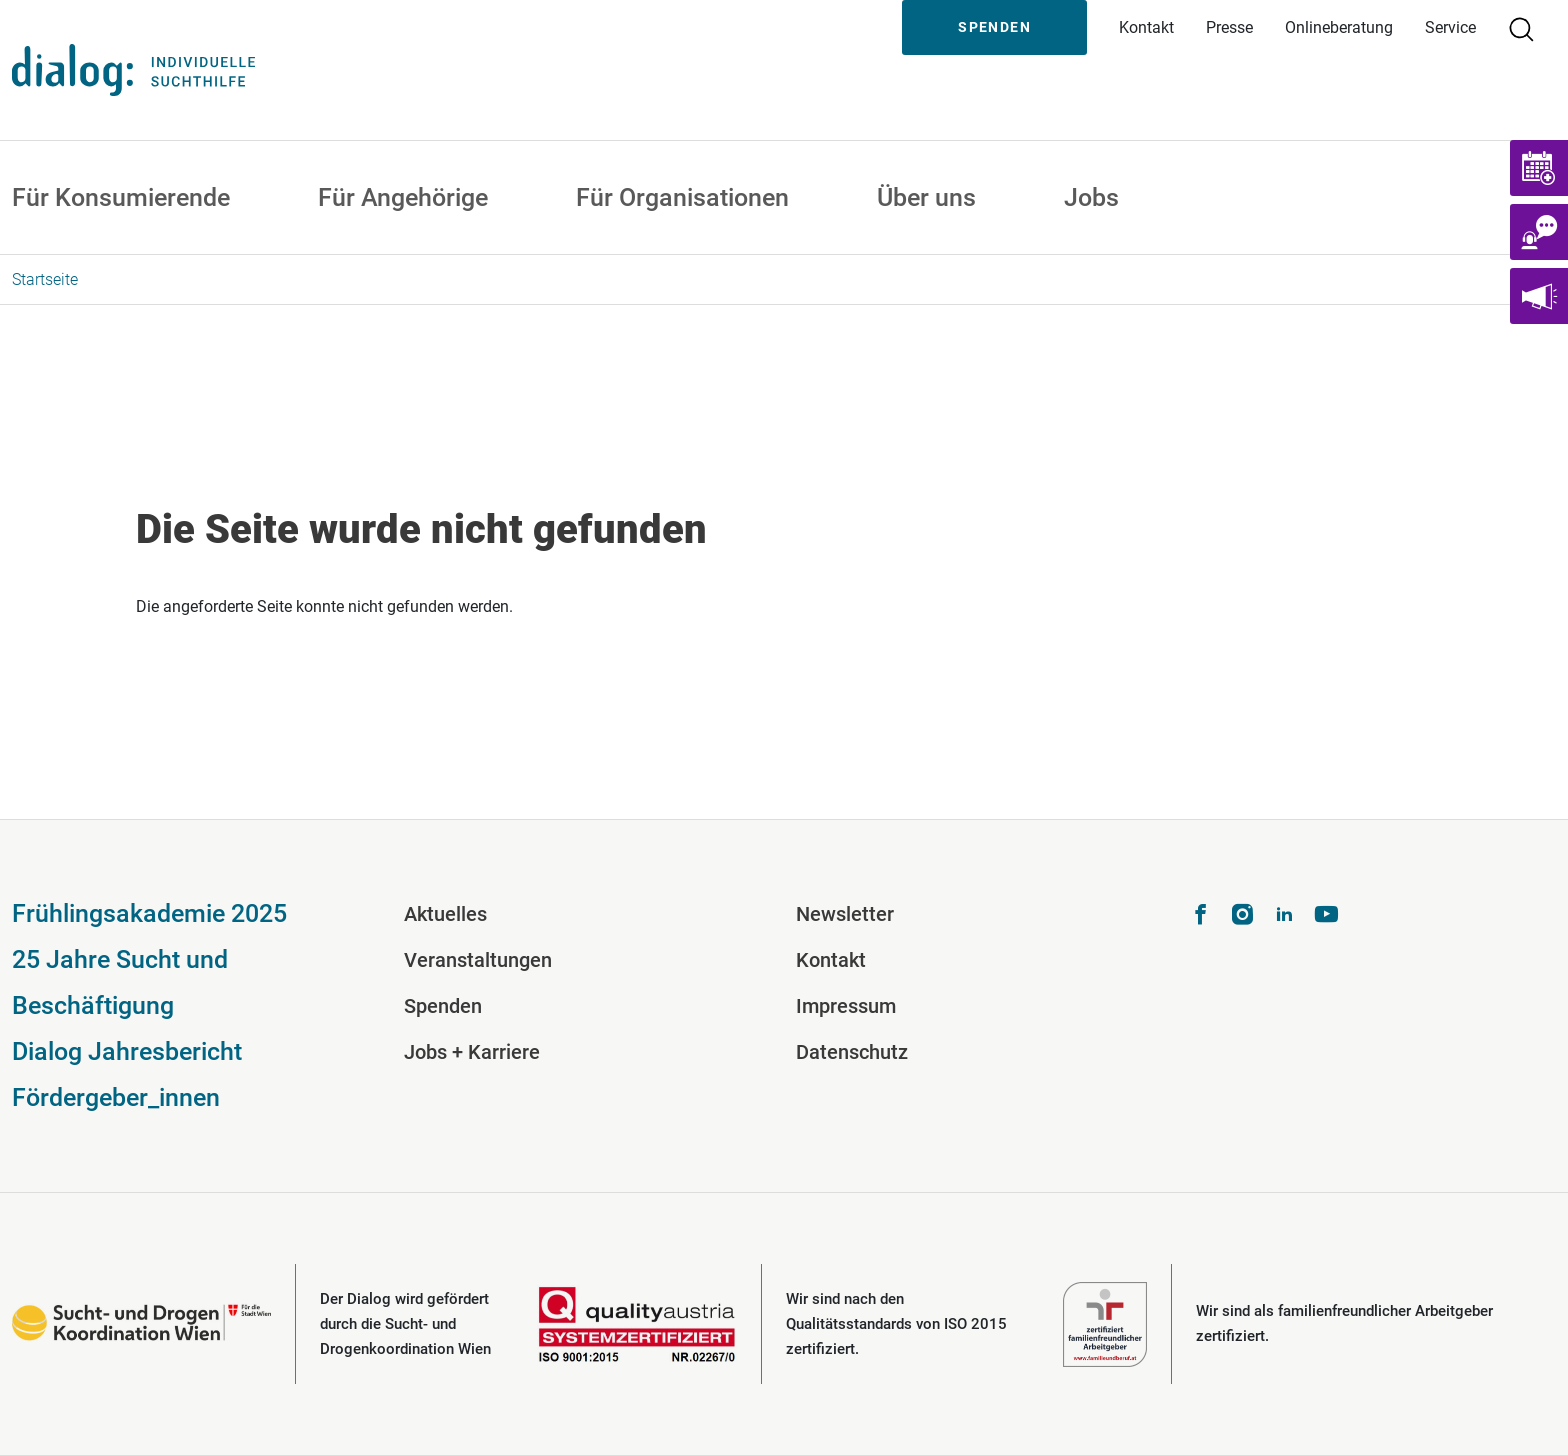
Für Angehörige (403, 197)
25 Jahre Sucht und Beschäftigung (120, 982)
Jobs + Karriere (472, 1052)
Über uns (926, 197)
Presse (1229, 27)
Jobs (1091, 197)
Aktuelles (445, 914)
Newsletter (845, 914)
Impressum (846, 1006)
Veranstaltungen (478, 960)
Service (1450, 27)
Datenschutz (852, 1052)
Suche (1530, 27)
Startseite (45, 279)
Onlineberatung (1339, 27)
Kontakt (1146, 27)
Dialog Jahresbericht (127, 1051)
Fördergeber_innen (116, 1097)
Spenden (994, 27)
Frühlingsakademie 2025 (149, 913)
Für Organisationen (682, 197)
